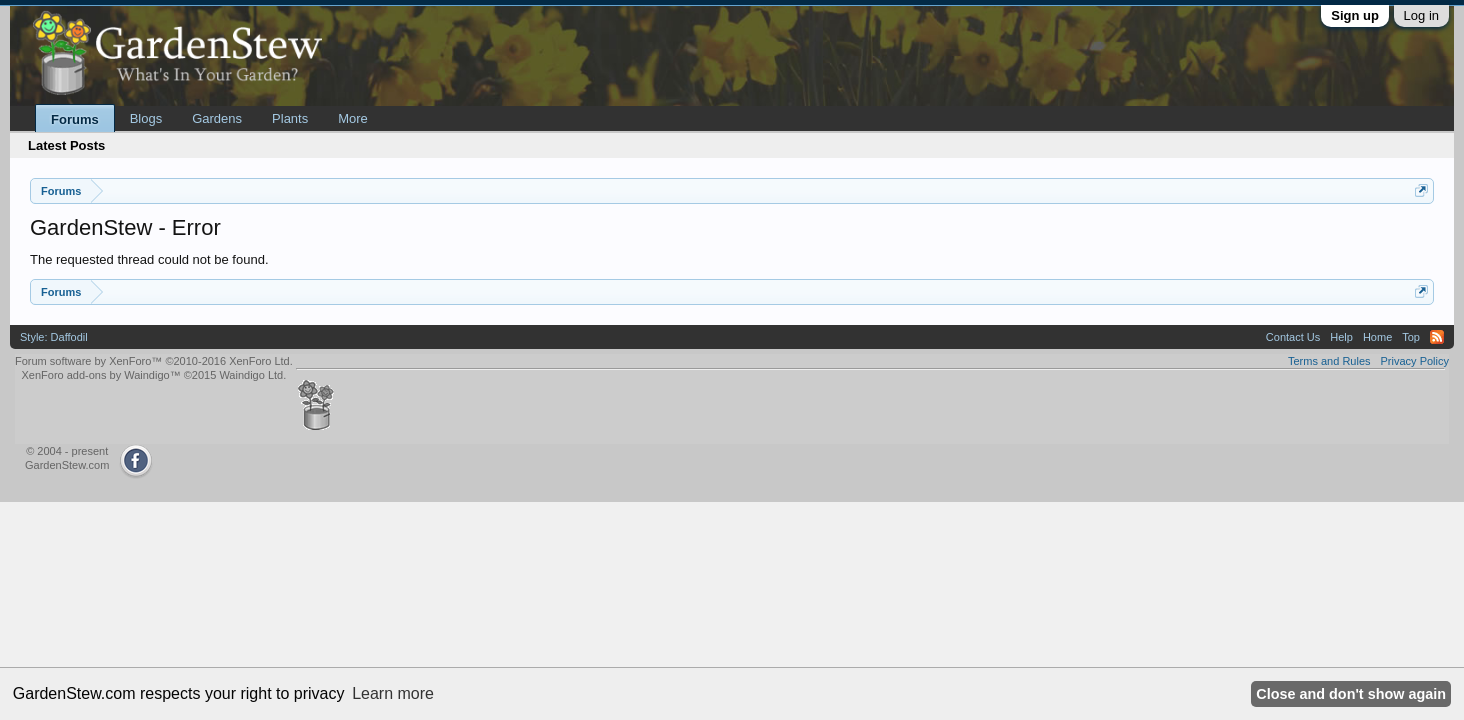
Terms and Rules (1329, 361)
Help (1341, 337)
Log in (1421, 15)
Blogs (146, 118)
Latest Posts (66, 145)
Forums (75, 119)
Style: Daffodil (54, 337)
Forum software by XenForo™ (154, 361)
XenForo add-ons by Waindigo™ (100, 375)
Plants (290, 118)
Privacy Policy (1415, 361)
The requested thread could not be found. (149, 259)
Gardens (217, 118)
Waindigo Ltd (251, 375)
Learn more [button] (393, 693)
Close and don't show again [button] (1351, 694)
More (353, 118)
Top (1411, 337)
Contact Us (1293, 337)
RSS (1437, 337)
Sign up (1355, 15)
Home (1377, 337)
